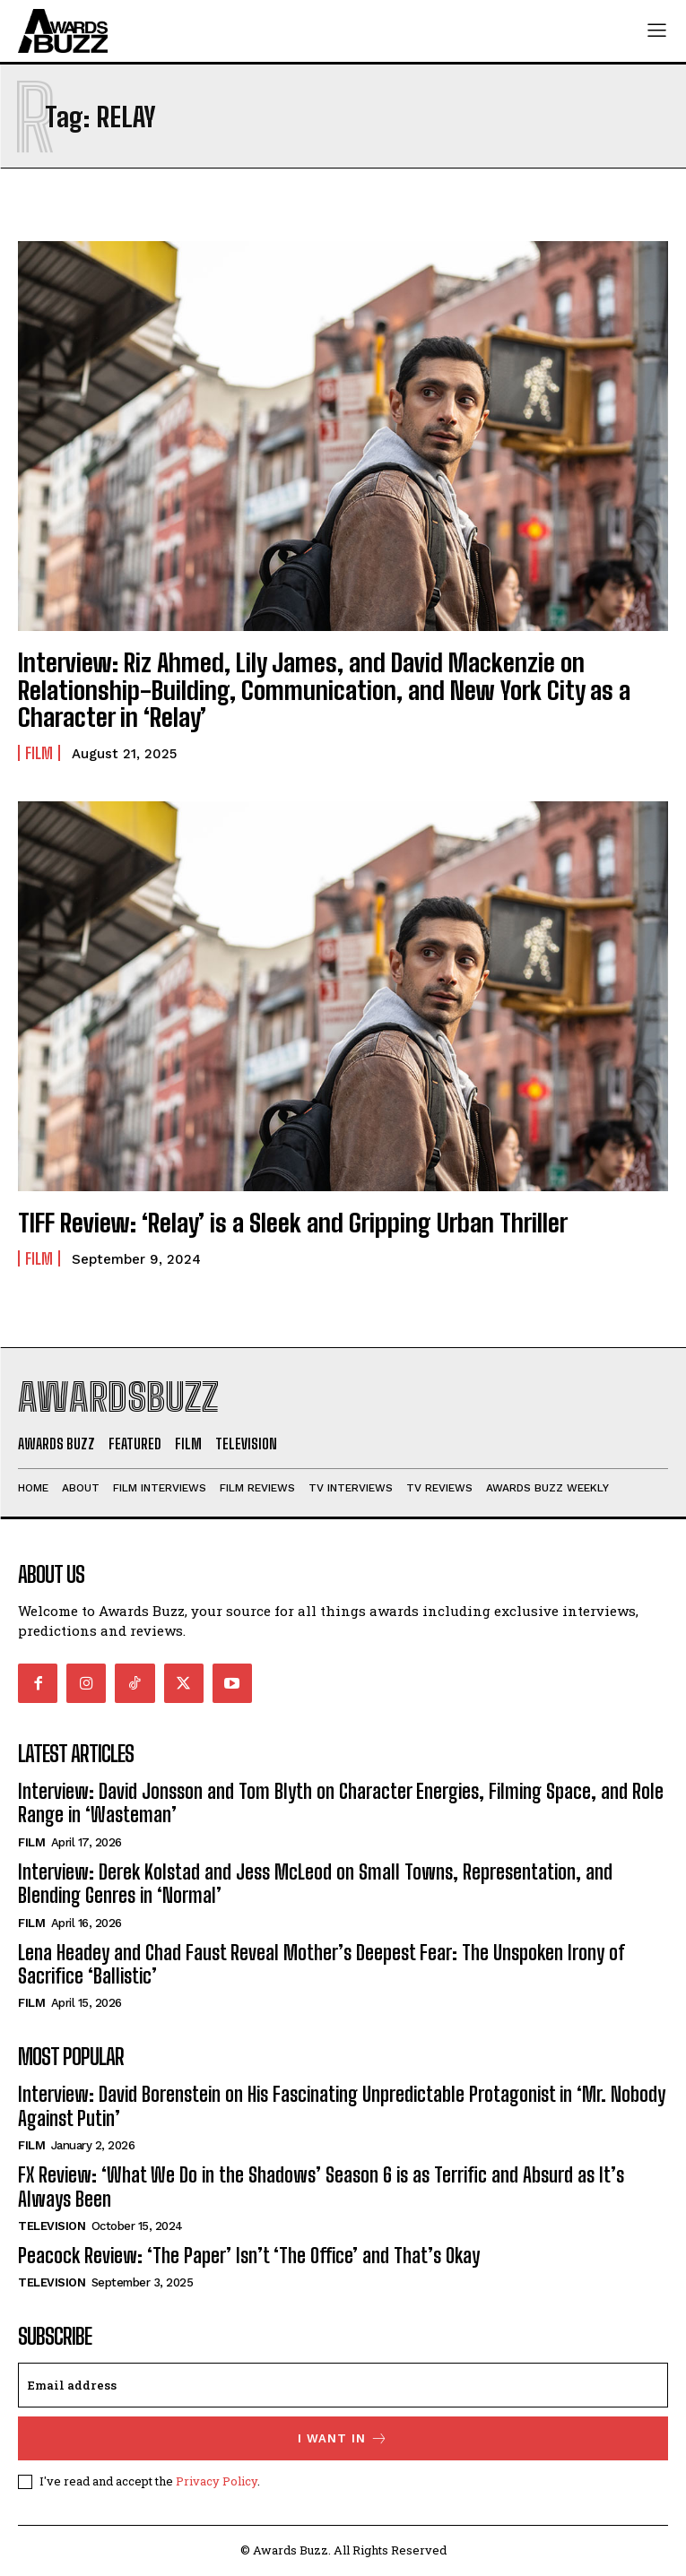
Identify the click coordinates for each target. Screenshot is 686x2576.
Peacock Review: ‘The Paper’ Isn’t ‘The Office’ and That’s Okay (249, 2255)
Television (51, 2226)
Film (39, 753)
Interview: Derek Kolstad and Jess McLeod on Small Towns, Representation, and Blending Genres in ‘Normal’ (315, 1883)
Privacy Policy (216, 2481)
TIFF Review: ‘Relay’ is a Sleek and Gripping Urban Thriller (293, 1222)
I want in (343, 2438)
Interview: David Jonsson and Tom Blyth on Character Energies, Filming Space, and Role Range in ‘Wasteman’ (341, 1803)
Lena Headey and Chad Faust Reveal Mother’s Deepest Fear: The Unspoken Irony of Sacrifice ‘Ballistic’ (321, 1964)
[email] (343, 2385)
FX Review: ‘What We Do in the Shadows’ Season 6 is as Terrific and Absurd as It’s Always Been (321, 2186)
